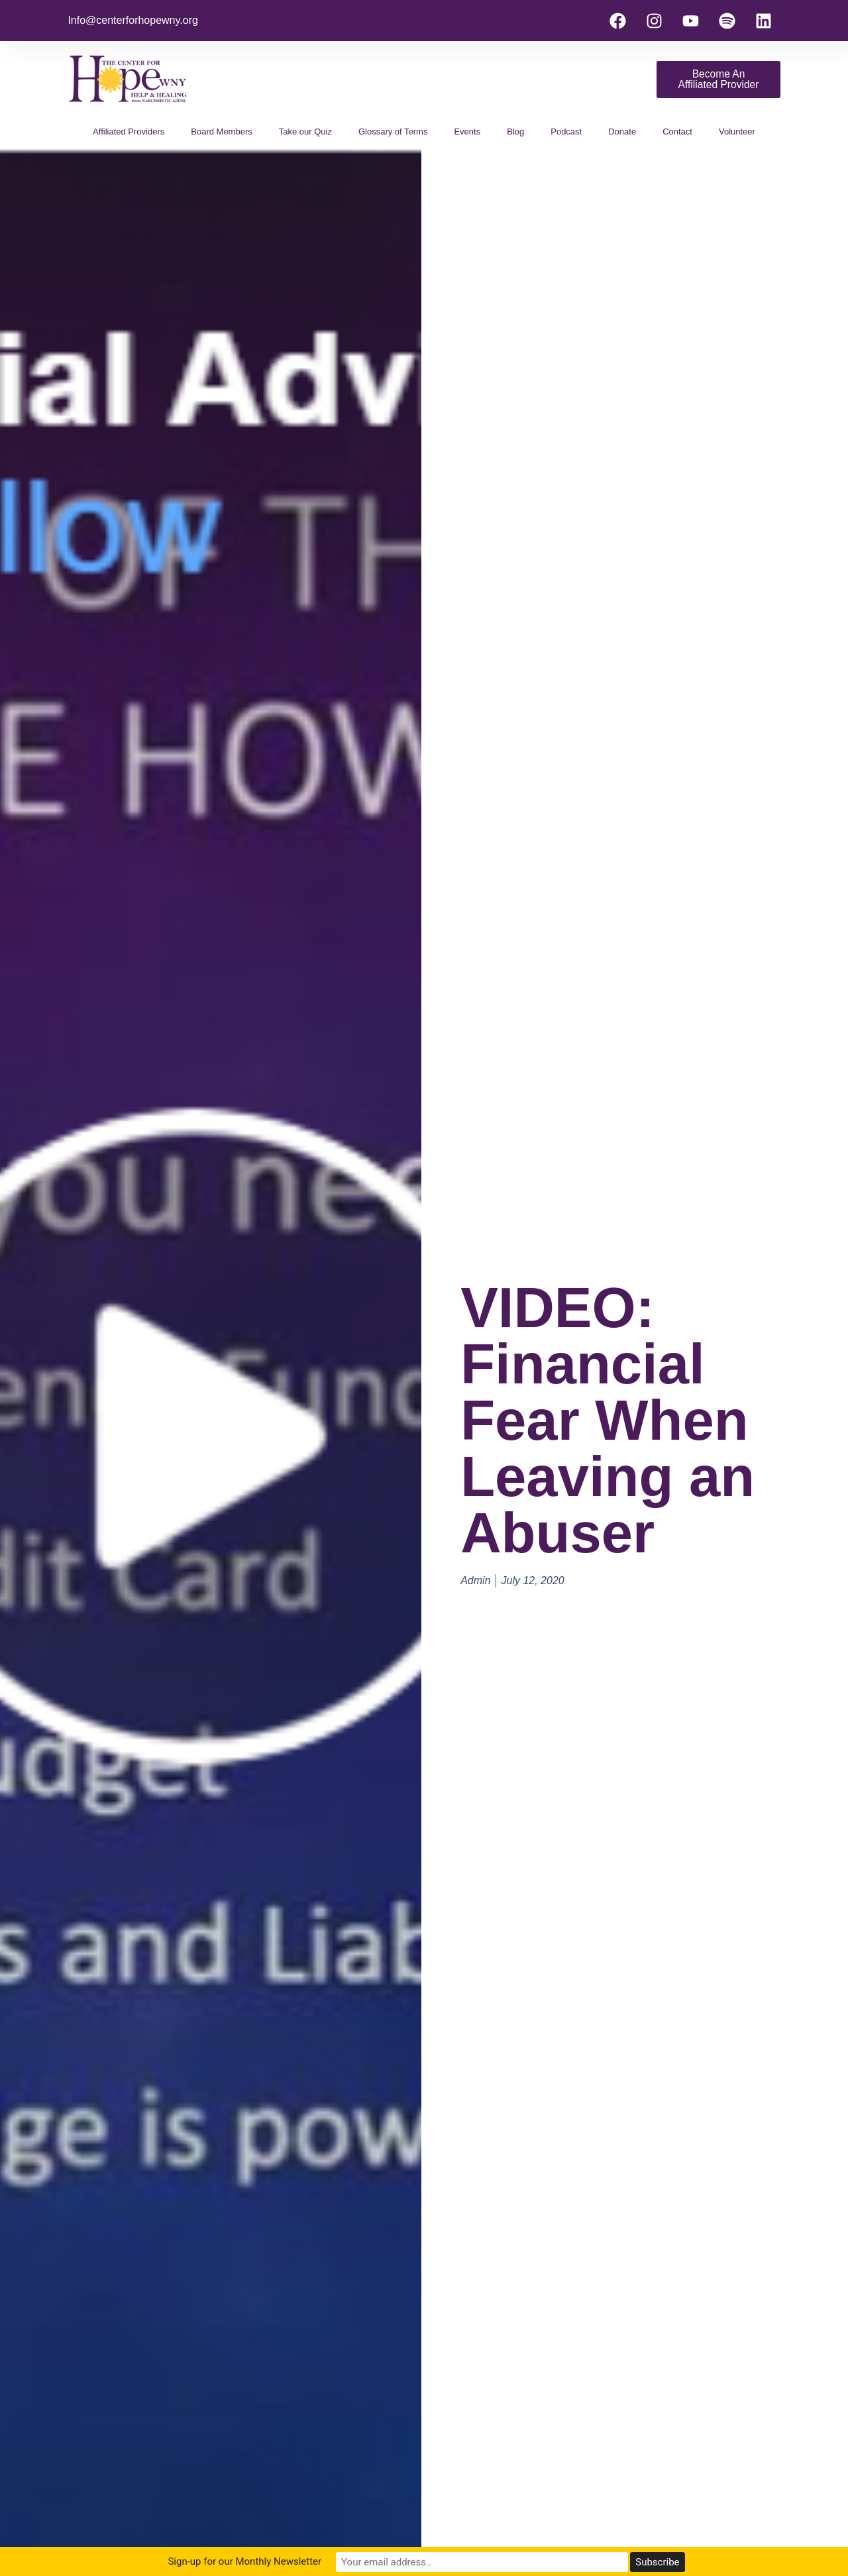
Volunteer (737, 131)
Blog (515, 131)
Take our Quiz (305, 131)
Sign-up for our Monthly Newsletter (311, 2562)
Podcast (566, 131)
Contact (677, 131)
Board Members (221, 131)
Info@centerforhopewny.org (133, 20)
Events (467, 131)
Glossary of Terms (393, 131)
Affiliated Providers (128, 131)
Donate (622, 131)
